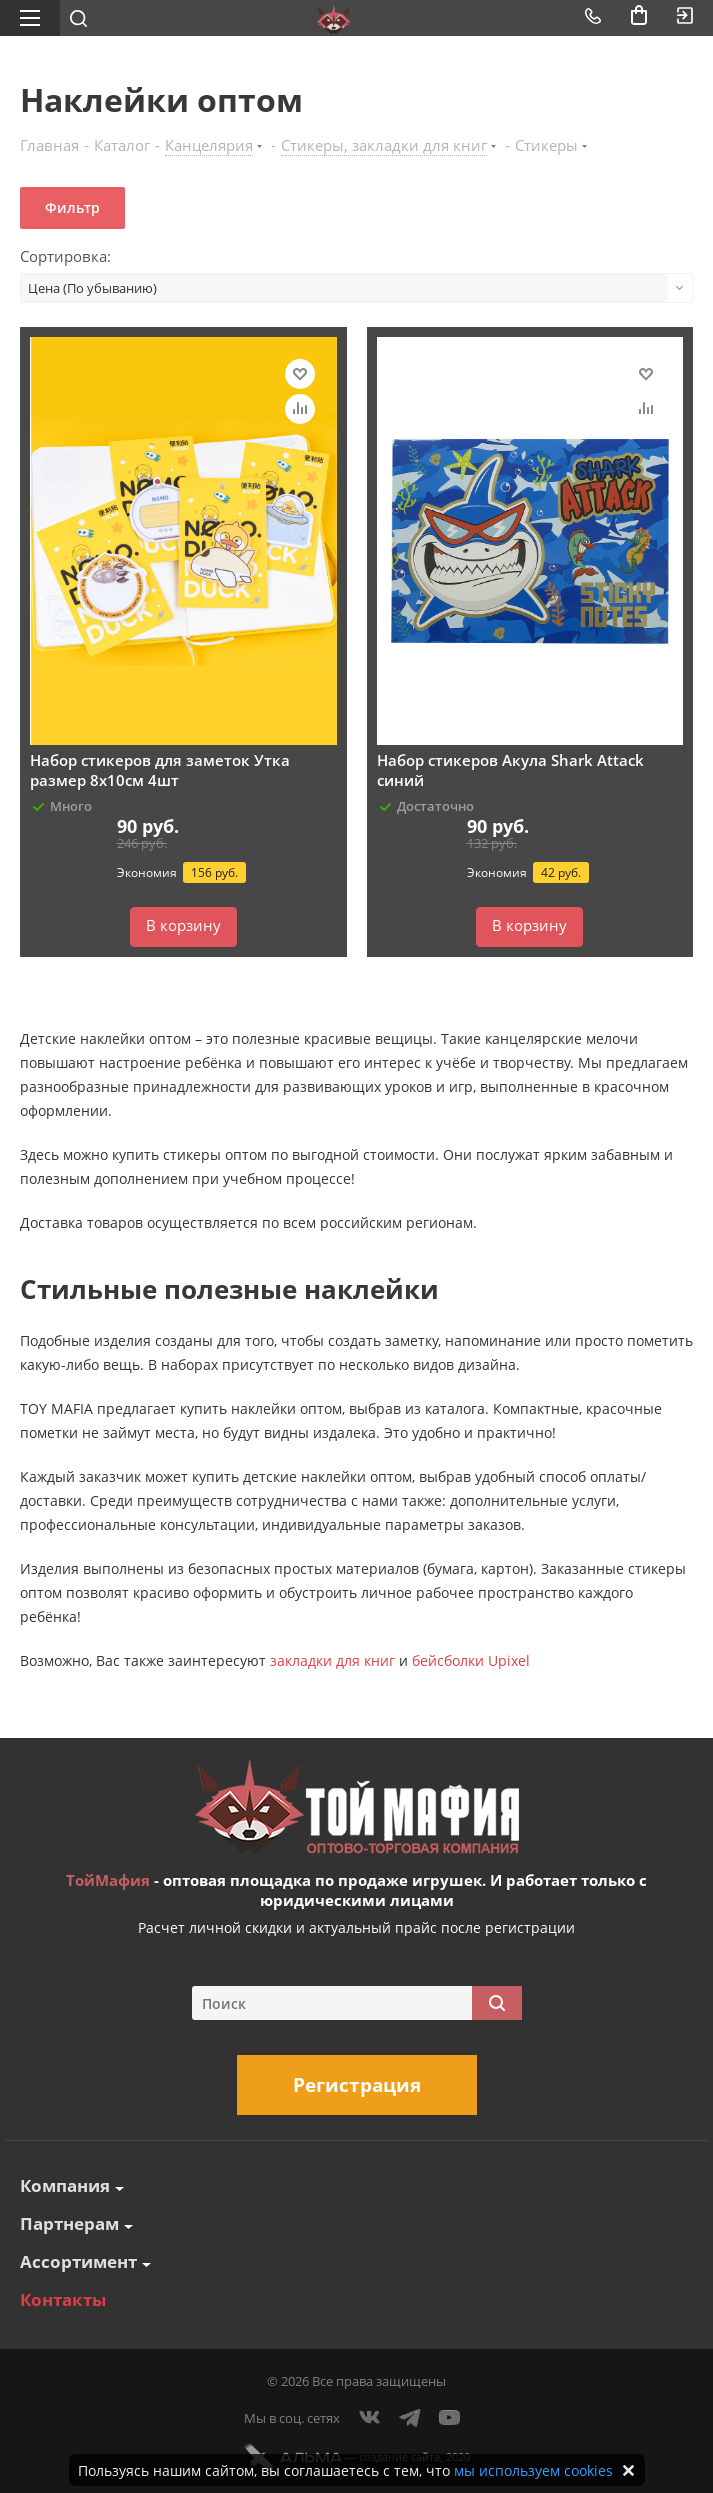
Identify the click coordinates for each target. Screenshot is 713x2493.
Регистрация (357, 2085)
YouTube (450, 2418)
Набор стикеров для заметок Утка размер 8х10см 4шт (160, 770)
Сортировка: (65, 256)
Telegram (410, 2418)
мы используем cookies (533, 2470)
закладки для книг (332, 1660)
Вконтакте (370, 2418)
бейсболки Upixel (471, 1660)
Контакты (63, 2299)
